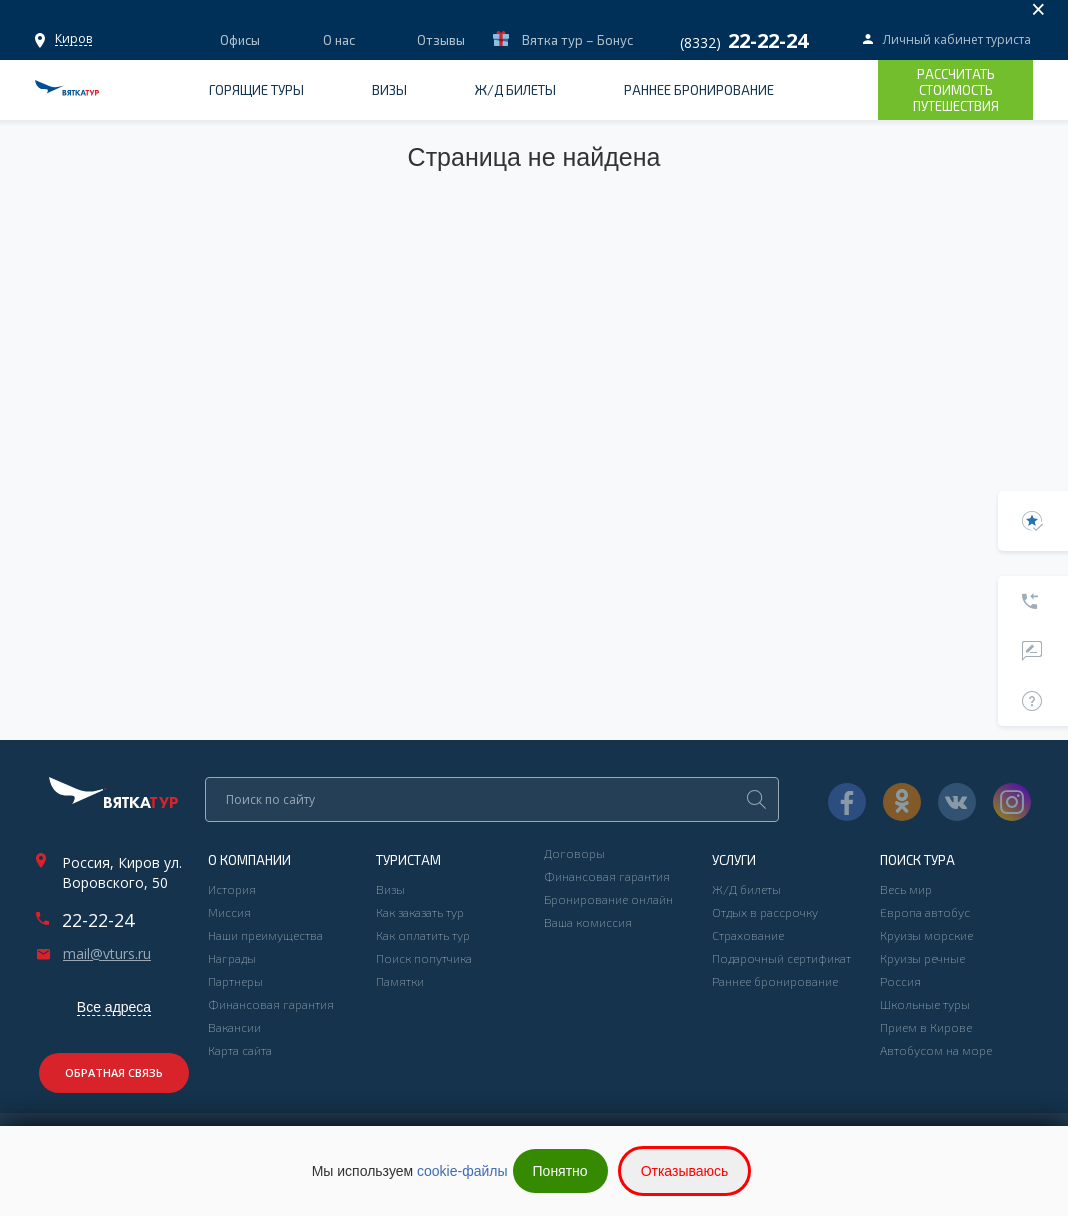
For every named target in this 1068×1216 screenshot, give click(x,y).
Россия (900, 981)
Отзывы (441, 40)
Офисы (73, 38)
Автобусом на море (936, 1050)
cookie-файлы (462, 1171)
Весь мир (906, 889)
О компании (249, 860)
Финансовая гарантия (271, 1004)
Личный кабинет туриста (957, 39)
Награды (232, 958)
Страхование (748, 935)
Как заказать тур (420, 912)
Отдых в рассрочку (765, 912)
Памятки (400, 981)
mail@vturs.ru (107, 954)
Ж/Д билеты (515, 90)
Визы (389, 90)
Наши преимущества (265, 935)
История (232, 889)
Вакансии (234, 1027)
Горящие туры (256, 90)
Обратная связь (114, 1072)
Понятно (560, 1171)
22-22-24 (98, 920)
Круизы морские (926, 935)
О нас (339, 40)
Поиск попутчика (424, 958)
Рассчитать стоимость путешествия (956, 90)
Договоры (574, 853)
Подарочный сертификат (781, 958)
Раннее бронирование (699, 90)
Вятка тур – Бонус (576, 40)
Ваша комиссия (588, 922)
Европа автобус (925, 912)
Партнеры (235, 981)
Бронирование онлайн (608, 899)
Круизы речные (922, 958)
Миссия (229, 912)
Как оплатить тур (423, 935)
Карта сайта (240, 1050)
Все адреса (114, 1007)
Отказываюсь (685, 1171)
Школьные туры (925, 1004)
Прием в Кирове (926, 1027)
